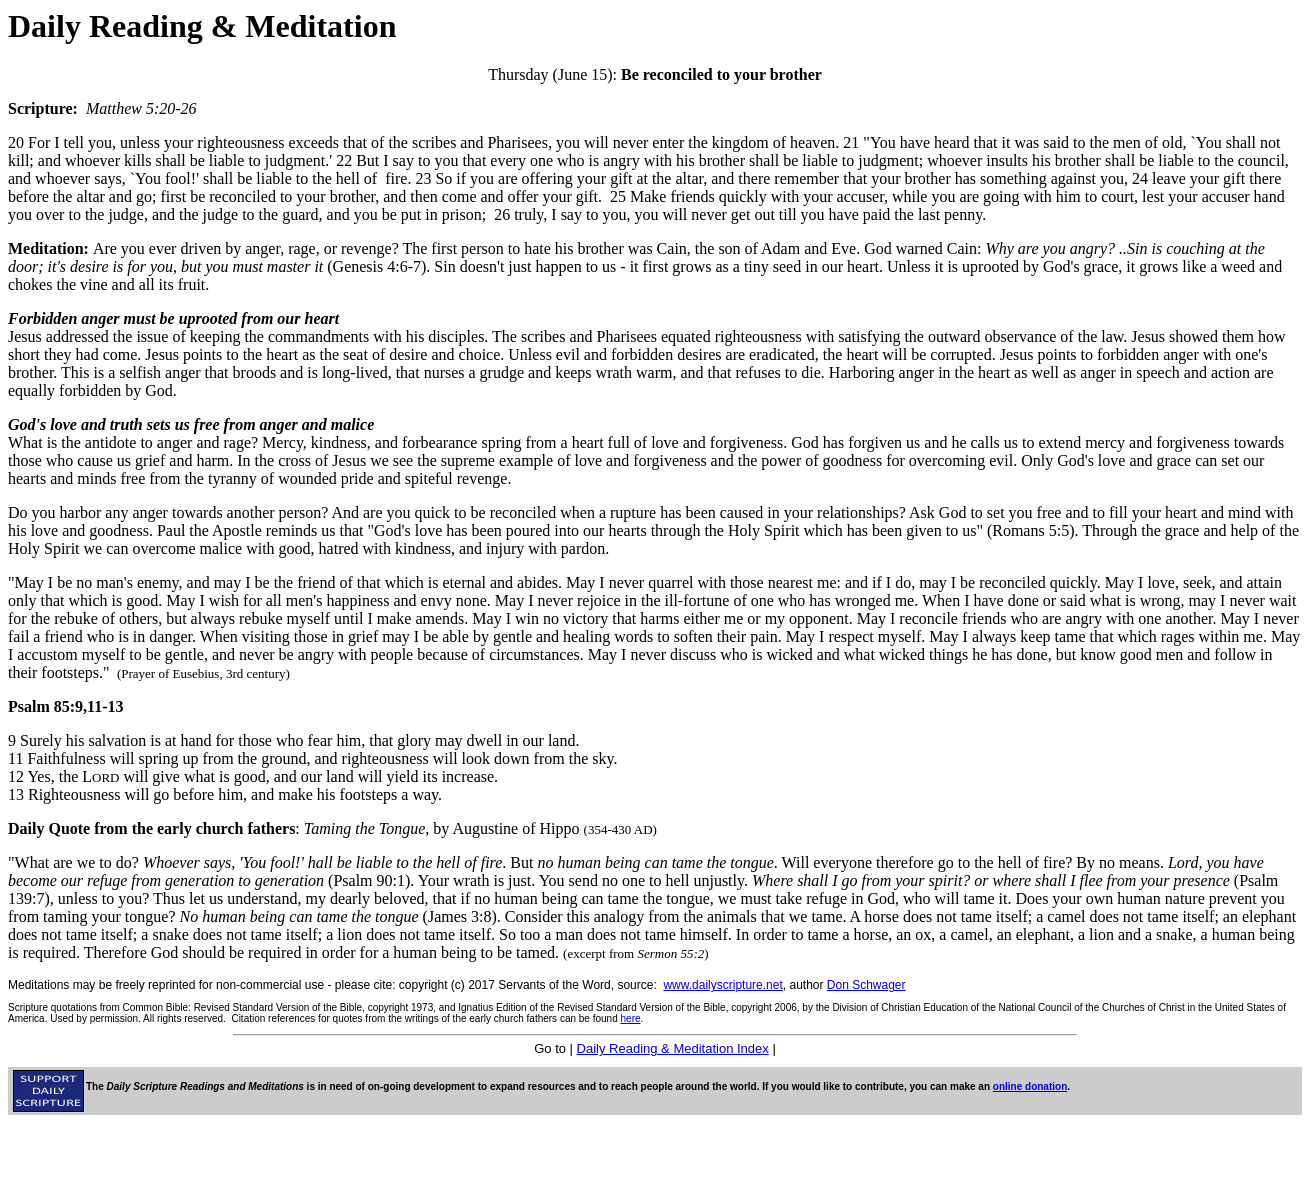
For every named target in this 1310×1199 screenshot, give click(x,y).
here (631, 1018)
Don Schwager (866, 985)
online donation (1030, 1086)
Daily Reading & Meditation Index (673, 1048)
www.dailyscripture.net (722, 985)
